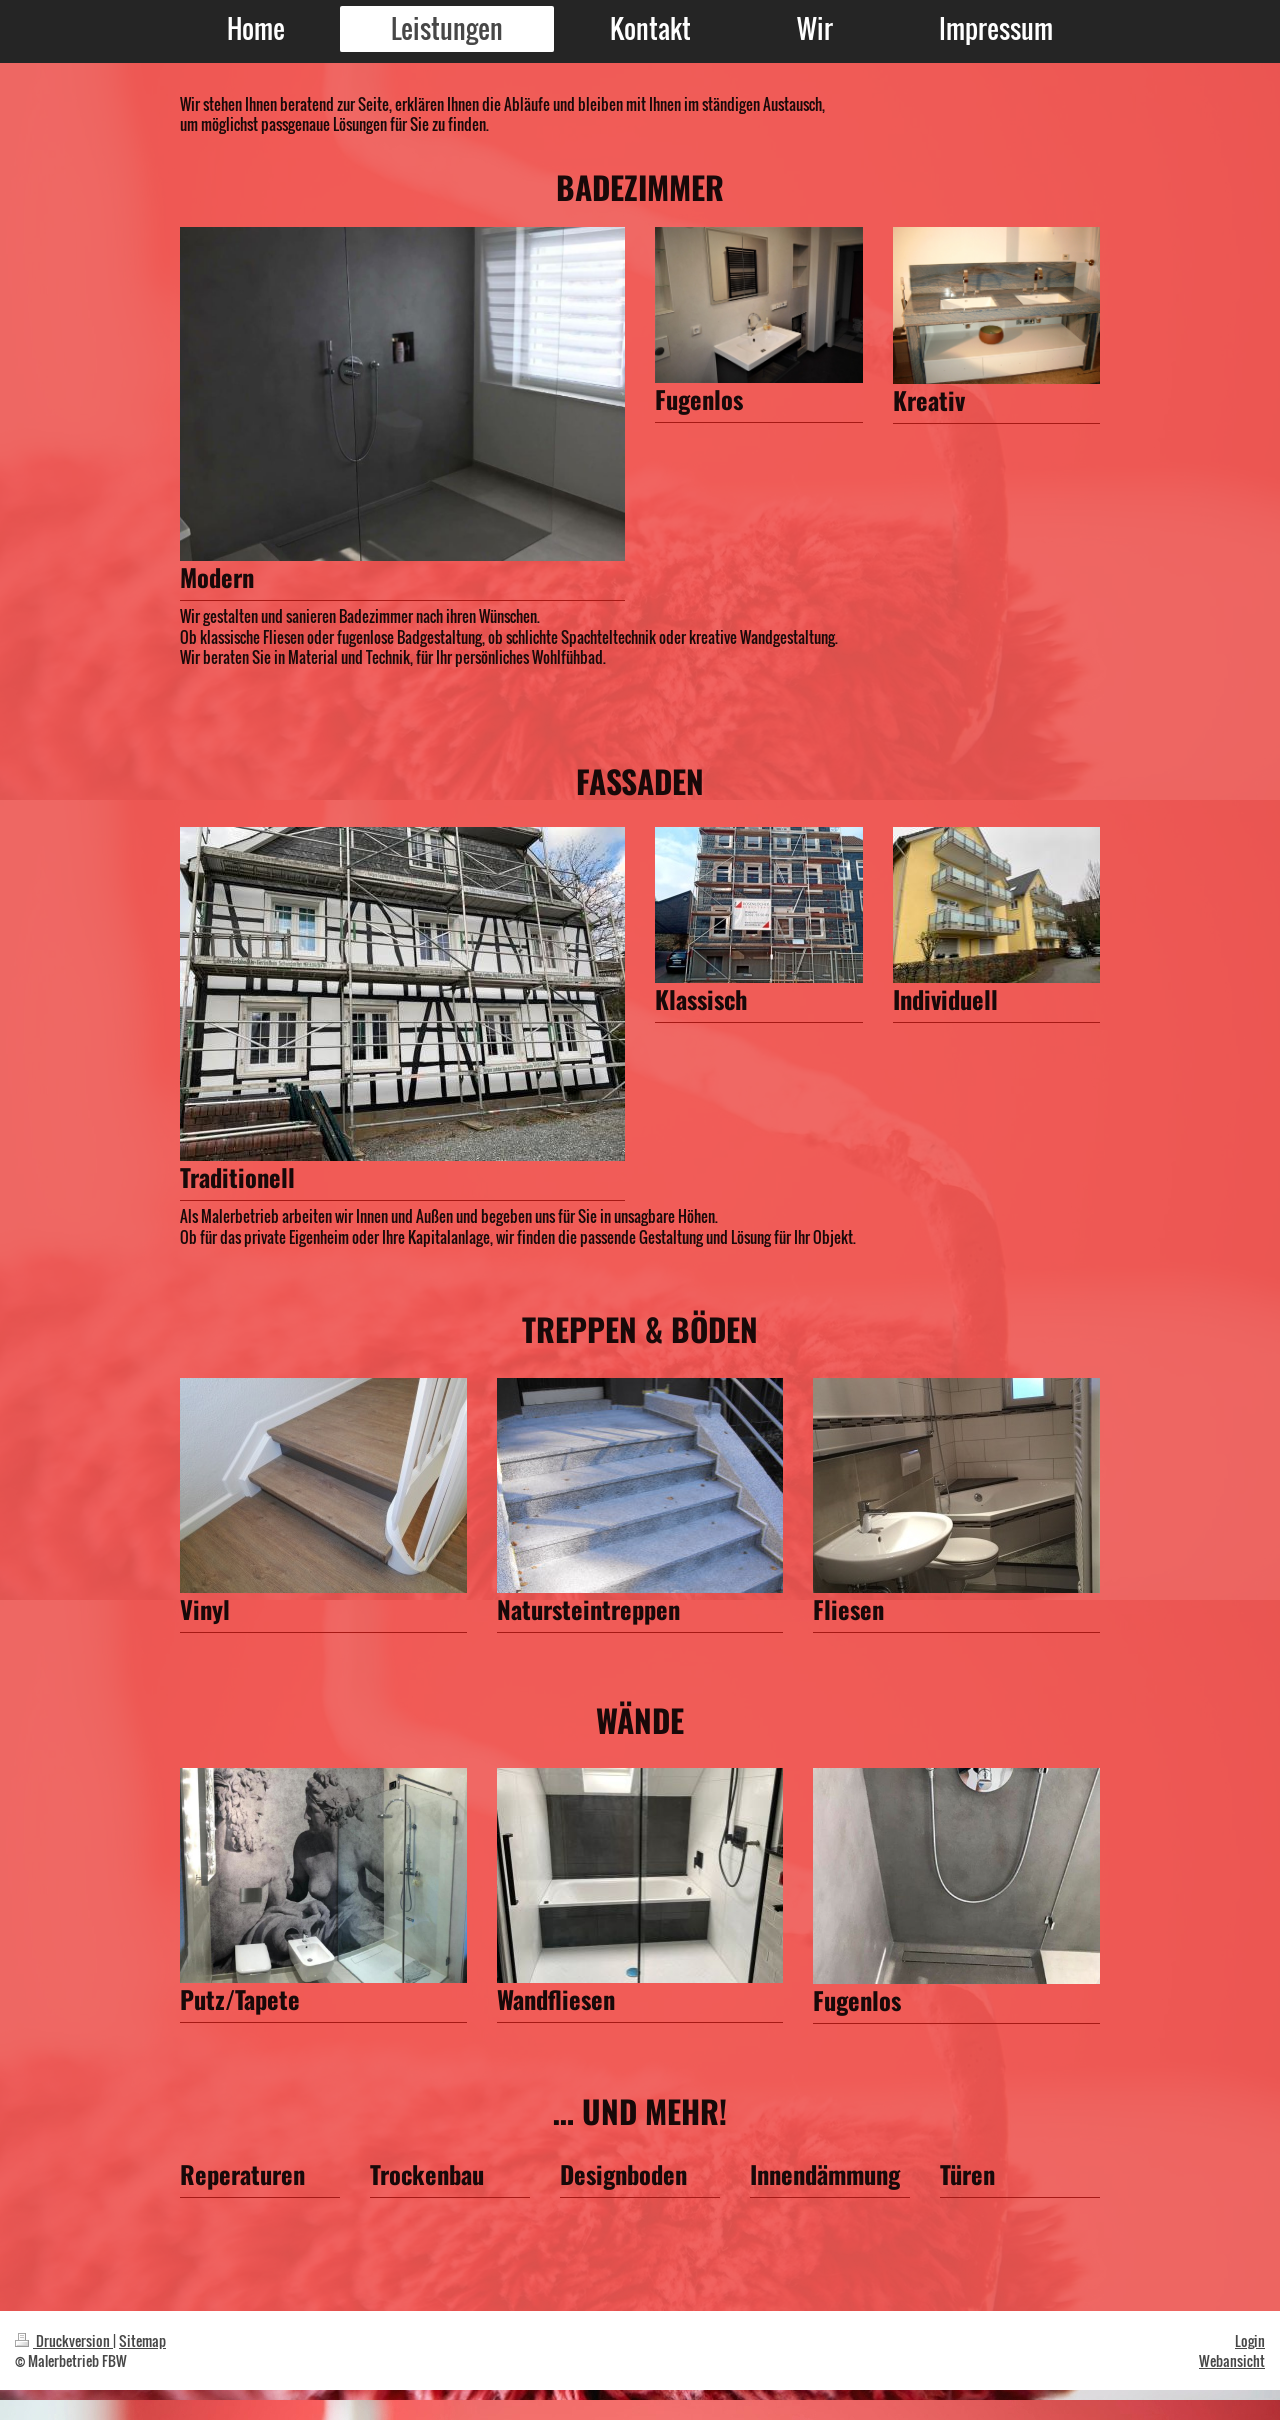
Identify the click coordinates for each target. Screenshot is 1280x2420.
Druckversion (64, 2340)
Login (1250, 2340)
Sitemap (142, 2340)
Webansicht (1232, 2360)
